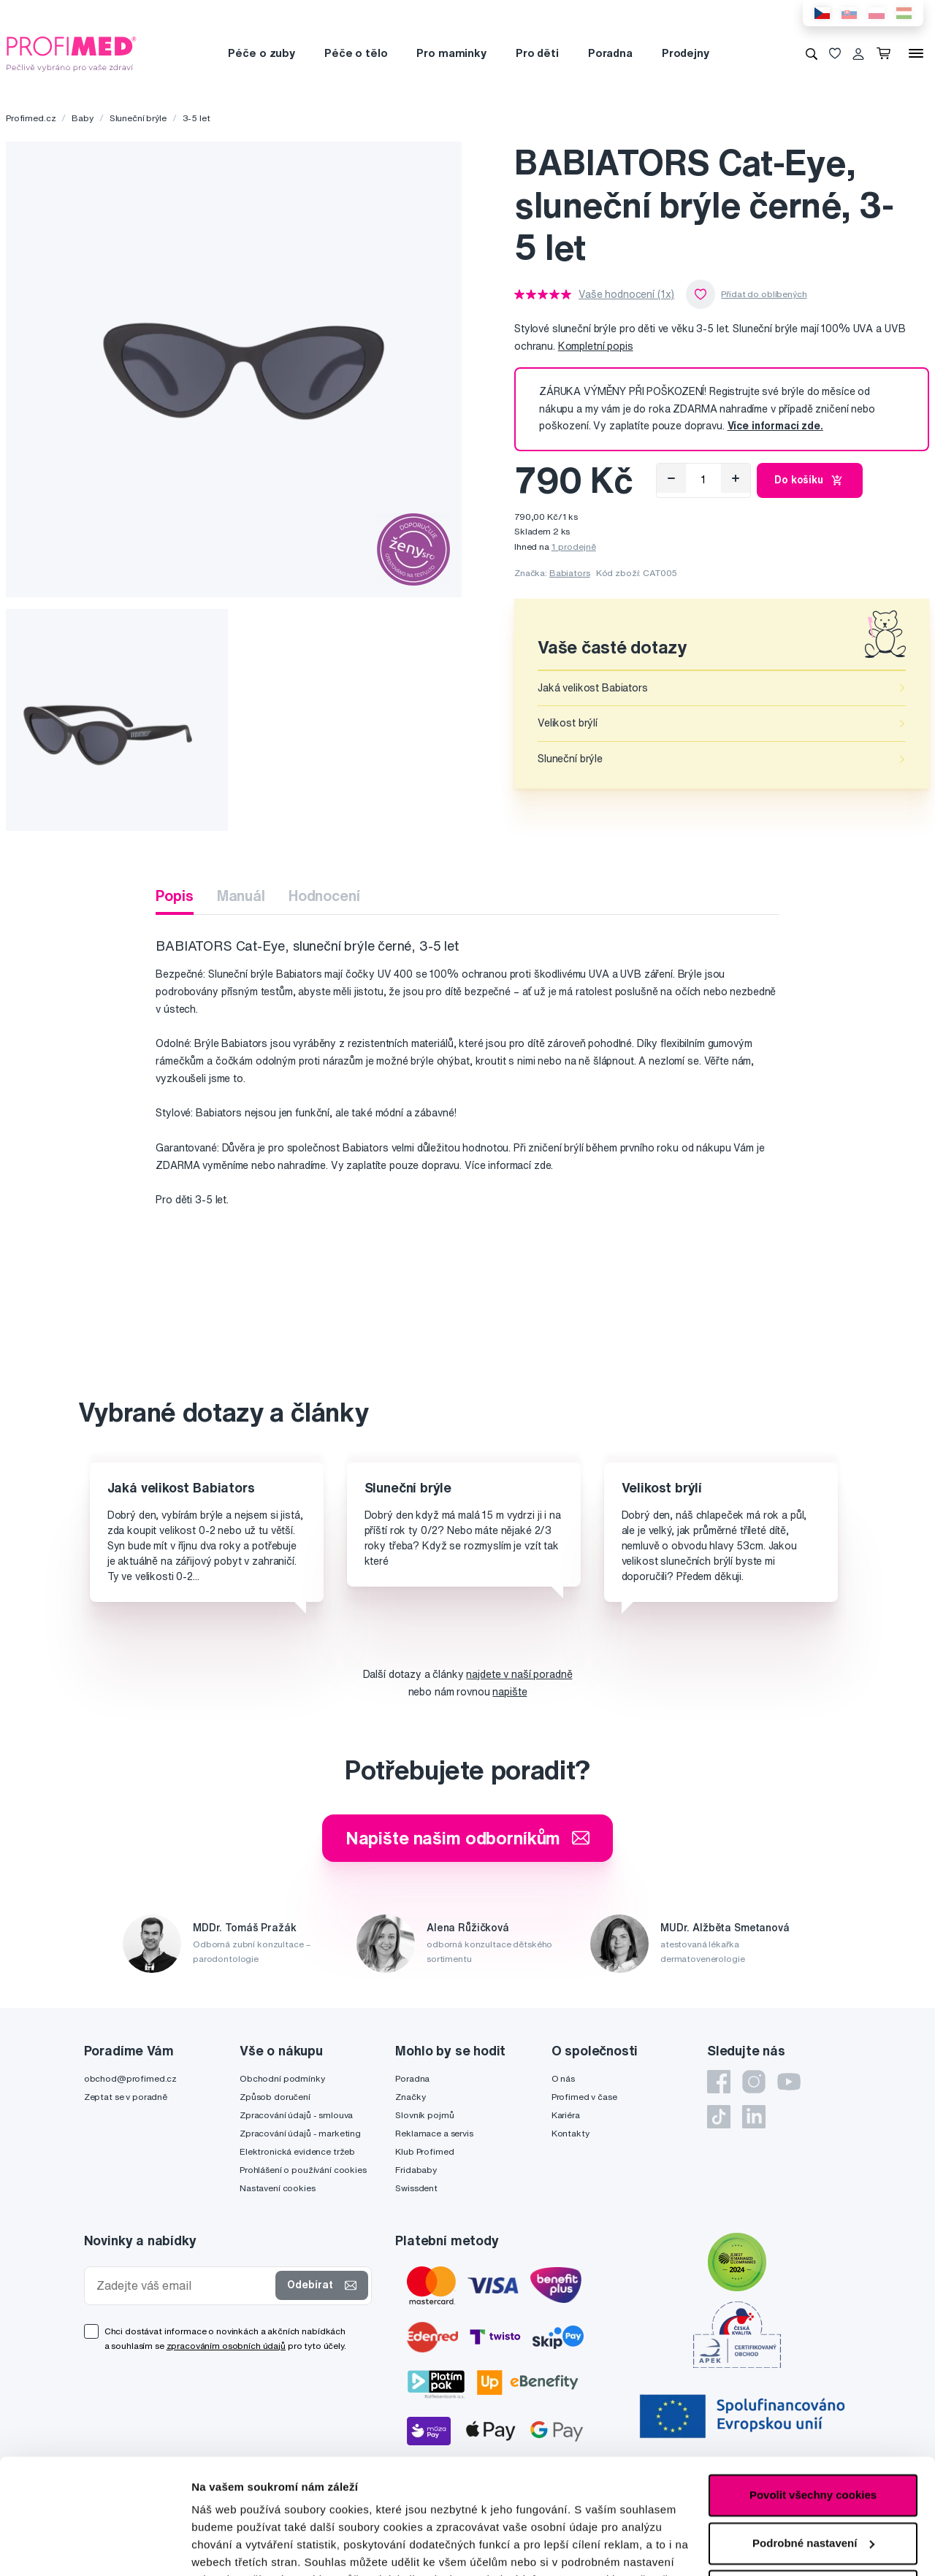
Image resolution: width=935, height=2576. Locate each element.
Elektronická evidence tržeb (297, 2151)
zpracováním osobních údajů (226, 2345)
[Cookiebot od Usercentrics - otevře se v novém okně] (95, 2547)
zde (201, 2507)
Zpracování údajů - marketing (300, 2133)
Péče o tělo (355, 52)
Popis (174, 895)
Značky (410, 2096)
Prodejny (685, 52)
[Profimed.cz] (71, 52)
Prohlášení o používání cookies (303, 2169)
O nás (563, 2078)
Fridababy (416, 2169)
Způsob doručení (275, 2096)
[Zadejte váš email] (183, 2285)
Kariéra (566, 2115)
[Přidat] (735, 478)
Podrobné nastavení (244, 2547)
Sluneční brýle (138, 118)
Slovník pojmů (424, 2115)
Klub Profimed (424, 2151)
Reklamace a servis (434, 2133)
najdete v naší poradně (519, 1674)
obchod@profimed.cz (130, 2078)
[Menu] (916, 53)
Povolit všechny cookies (813, 2387)
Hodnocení (324, 895)
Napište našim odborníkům (468, 1838)
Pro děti (537, 52)
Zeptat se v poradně (125, 2096)
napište (509, 1692)
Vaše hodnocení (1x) (626, 294)
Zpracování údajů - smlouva (296, 2115)
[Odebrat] (671, 478)
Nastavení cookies (278, 2188)
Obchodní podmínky (282, 2078)
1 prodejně (574, 546)
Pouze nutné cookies (812, 2483)
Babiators (569, 573)
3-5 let (196, 118)
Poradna (610, 52)
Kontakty (570, 2133)
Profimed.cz (31, 118)
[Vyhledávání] (811, 53)
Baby (82, 118)
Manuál (241, 895)
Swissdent (416, 2188)
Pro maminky (451, 52)
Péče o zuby (261, 52)
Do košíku (809, 480)
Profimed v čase (584, 2096)
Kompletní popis (595, 346)
